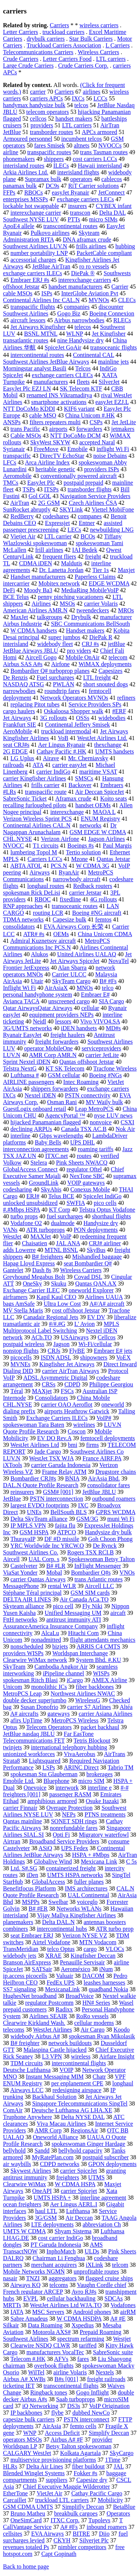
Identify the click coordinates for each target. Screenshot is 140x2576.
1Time (112, 2460)
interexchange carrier (35, 212)
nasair (10, 2278)
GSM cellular (64, 1075)
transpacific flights (32, 307)
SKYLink (71, 509)
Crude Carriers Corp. (83, 65)
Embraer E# (95, 994)
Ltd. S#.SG (23, 1868)
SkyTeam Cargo (71, 981)
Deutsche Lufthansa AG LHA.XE (71, 2110)
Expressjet (57, 523)
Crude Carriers (20, 59)
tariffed (88, 2345)
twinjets (12, 1747)
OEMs (61, 934)
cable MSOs (17, 293)
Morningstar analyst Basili (34, 368)
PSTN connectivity (88, 1095)
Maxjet (126, 570)
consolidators (19, 926)
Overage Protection (69, 1808)
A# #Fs (69, 2527)
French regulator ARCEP (33, 2291)
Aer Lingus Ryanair (61, 745)
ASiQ (45, 1848)
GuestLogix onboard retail (34, 1109)
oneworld (113, 1404)
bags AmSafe (19, 1304)
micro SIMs (103, 219)
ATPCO (66, 1532)
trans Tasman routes (104, 152)
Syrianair (14, 449)
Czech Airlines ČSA (93, 503)
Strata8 (11, 1761)
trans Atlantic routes (99, 1579)
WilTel (36, 2372)
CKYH (61, 2540)
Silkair (11, 2325)
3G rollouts (53, 718)
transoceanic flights (113, 347)
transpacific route (46, 792)
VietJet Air (49, 2493)
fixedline (70, 899)
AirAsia (51, 2426)
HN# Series (96, 2002)
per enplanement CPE (77, 2083)
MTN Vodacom (97, 1942)
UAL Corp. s (43, 1559)
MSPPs (31, 1902)
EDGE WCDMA (109, 583)
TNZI (33, 2278)
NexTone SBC (87, 1176)
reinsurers (22, 1492)
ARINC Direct (81, 1767)
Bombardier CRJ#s (33, 1478)
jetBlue (116, 644)
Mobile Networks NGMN (34, 2271)
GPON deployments (112, 2164)
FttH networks (20, 1619)
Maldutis (71, 563)
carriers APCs (46, 98)
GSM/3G (88, 1519)
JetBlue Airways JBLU (30, 650)
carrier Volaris (101, 603)
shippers (53, 159)
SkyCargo (122, 2453)
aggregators (63, 2278)
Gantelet (13, 1270)
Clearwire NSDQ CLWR (40, 2345)
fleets (83, 382)
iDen (32, 1875)
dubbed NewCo (91, 2412)
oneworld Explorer (91, 1290)
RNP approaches (23, 906)
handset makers (73, 118)
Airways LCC (26, 2090)
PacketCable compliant (104, 253)
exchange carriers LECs (85, 199)
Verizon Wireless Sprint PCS (37, 818)
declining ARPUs (31, 1129)
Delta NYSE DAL (83, 2117)
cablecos (112, 179)
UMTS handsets (114, 751)
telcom (120, 2265)
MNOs (85, 988)
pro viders (79, 650)
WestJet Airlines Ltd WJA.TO (66, 2305)
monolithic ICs (49, 1687)
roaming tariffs (95, 1149)
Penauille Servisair (82, 1962)
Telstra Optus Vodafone (107, 1209)
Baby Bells (48, 1142)
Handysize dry (100, 1223)
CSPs (96, 422)
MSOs (67, 603)
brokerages (100, 1774)
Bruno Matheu (27, 2513)
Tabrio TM (120, 1767)
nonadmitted (46, 1640)
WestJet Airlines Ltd (34, 1445)
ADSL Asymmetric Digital (55, 1377)
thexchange (107, 745)
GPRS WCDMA (115, 1512)
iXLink (94, 2265)
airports (58, 429)
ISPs (46, 293)
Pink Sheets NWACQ (82, 1162)
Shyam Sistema (73, 2231)
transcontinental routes (70, 226)
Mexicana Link (99, 1861)
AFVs (61, 2359)
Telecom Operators (49, 1727)
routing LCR (48, 913)
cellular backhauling (71, 2298)
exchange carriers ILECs (32, 273)
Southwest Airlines (25, 2339)
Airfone (60, 664)
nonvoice (101, 1122)
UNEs (34, 1512)
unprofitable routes (96, 2271)
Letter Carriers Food (67, 59)
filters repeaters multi (55, 422)
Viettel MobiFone (113, 509)
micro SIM (91, 1781)
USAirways (75, 1337)
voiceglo (87, 1902)
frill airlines (49, 550)
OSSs (83, 718)
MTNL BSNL (61, 1250)
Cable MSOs (25, 435)
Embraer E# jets (113, 1351)
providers (42, 125)
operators (81, 179)
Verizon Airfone (60, 839)
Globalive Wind (53, 1861)
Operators (118, 2513)
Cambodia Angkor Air (60, 1666)
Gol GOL (39, 496)
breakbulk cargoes (76, 2513)
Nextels (105, 2372)
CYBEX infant (114, 206)
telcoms (58, 2285)
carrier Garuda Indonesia (60, 1465)
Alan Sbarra (72, 967)
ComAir (12, 2110)
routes (84, 1156)
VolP (65, 1236)
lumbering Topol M (33, 852)
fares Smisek (49, 145)
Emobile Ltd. (18, 1781)
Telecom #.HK (28, 2359)
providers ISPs (101, 469)
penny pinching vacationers (70, 597)
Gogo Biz (68, 313)
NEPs (68, 1814)
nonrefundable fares (74, 1828)
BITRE (81, 2533)
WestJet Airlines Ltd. (102, 738)
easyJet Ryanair (70, 192)
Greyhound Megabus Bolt (34, 1277)
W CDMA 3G (92, 866)
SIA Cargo (111, 1001)
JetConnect (111, 192)
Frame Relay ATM (64, 1472)
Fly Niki (92, 1606)
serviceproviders (101, 1048)
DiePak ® (82, 273)
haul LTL (46, 2211)
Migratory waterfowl (104, 1834)
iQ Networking (40, 2406)
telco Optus (61, 1949)
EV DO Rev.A (54, 1438)
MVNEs (20, 1364)
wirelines (84, 1424)
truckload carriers (63, 32)
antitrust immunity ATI (73, 1619)
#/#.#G (57, 1324)
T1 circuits (46, 845)
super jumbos (64, 637)
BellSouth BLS (68, 1512)
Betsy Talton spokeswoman (78, 2446)
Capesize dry (91, 2480)
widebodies (111, 718)
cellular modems (94, 2023)
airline (10, 152)
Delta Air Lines (44, 2466)
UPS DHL (82, 1142)
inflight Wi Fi (113, 449)
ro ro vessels (94, 266)
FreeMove (46, 449)
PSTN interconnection (56, 1498)
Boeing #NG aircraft (96, 913)
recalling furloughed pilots (34, 805)
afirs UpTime (26, 1720)
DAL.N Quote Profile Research (40, 1485)
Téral (16, 1391)
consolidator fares (108, 1485)
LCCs (100, 98)
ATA (37, 765)
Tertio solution (83, 852)
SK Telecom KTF (81, 388)
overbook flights (54, 2365)
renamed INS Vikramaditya (59, 395)
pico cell (63, 1606)
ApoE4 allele (18, 226)
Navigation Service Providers (95, 496)
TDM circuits (26, 2063)
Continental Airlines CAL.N (37, 825)
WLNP (74, 333)
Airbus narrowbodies (79, 320)
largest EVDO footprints (39, 1505)
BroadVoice (80, 1996)
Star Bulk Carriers (90, 38)
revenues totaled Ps (26, 2547)
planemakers (18, 1922)
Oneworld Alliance (55, 2137)
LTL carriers (110, 59)
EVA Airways (47, 2533)
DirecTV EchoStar (62, 456)
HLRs (10, 2466)
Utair (37, 981)
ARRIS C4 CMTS (98, 1646)
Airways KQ (25, 2285)
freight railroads (106, 2379)
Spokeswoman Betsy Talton (101, 1559)
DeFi (9, 590)
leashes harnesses (104, 1982)
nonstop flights (21, 1351)
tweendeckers (93, 610)
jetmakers (122, 429)
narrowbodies (19, 691)
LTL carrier (58, 536)
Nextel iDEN (40, 1095)
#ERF (119, 711)
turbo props (24, 1216)
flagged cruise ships (109, 2278)
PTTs (74, 219)
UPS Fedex (74, 1848)
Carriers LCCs (45, 859)
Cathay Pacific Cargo (96, 2493)
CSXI (127, 1122)
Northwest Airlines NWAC (83, 1693)
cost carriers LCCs (95, 159)
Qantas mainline (22, 1821)
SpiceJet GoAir (63, 347)
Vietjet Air (22, 536)
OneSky (32, 1283)
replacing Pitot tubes (35, 704)
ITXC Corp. (65, 2520)
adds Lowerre (19, 1250)
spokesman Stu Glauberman (44, 1774)
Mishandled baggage (97, 1256)
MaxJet (19, 617)
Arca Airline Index (47, 462)
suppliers (57, 2480)
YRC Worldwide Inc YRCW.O (47, 1545)
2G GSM (49, 503)
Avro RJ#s (83, 2291)
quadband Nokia (108, 1989)
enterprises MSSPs (25, 199)
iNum (106, 1969)
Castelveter (23, 1566)
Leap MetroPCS (94, 1109)
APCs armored (99, 132)
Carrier (119, 286)
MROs (126, 610)
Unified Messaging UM (73, 1613)
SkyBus (96, 1250)
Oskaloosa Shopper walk (73, 711)
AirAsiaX (56, 988)
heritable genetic (55, 469)
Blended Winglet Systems (34, 2473)
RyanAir (69, 872)
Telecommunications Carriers (38, 52)
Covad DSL (88, 1277)
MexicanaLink (62, 1989)
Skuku (58, 1283)
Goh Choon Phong (110, 1539)
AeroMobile (17, 731)
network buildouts (70, 2043)
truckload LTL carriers (62, 2500)
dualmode (62, 1223)
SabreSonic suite (113, 2352)
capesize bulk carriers (29, 2419)
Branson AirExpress (27, 1962)
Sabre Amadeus (29, 2318)
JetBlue (12, 1498)
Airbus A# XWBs (24, 2379)
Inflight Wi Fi (19, 988)
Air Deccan (79, 2218)
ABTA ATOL (26, 866)
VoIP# (103, 1418)
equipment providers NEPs (61, 1015)
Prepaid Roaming (100, 2332)
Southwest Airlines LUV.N (35, 246)
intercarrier (16, 583)
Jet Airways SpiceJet (74, 961)
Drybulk (81, 617)
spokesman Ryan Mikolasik (102, 2036)
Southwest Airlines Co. (30, 1552)
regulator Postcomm (49, 2002)
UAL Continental (88, 1895)
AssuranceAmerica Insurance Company (50, 1626)
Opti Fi (61, 1834)
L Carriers (118, 45)
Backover (80, 785)
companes (90, 516)
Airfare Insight (116, 2056)
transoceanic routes (75, 906)
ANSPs (12, 422)
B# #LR (55, 1566)
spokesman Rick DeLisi (31, 892)
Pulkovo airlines (50, 233)
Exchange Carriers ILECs (56, 1418)
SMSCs (84, 778)
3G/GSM (46, 2218)
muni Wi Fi (120, 1519)
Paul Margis (117, 845)
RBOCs (33, 192)
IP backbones (26, 2412)
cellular (90, 1008)
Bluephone (56, 1781)
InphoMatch (60, 2251)
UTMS (96, 2177)
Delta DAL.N (58, 1922)
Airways (39, 872)
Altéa (126, 1707)
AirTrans (114, 1754)
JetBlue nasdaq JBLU (29, 1734)
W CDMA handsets (33, 630)
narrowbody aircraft (76, 879)
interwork (66, 1787)
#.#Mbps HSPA (21, 1209)
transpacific (17, 456)
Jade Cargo (47, 1451)
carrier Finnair (20, 1808)
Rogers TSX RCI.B (90, 1552)
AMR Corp (47, 2130)
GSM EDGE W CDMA (97, 832)
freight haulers (67, 1035)
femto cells (83, 2426)
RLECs (122, 320)
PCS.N (59, 866)
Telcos (83, 368)
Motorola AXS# (51, 2332)
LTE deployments (52, 2224)
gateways (58, 1713)
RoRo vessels (92, 2016)
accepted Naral (97, 442)
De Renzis (15, 677)
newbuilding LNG (112, 529)
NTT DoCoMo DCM (75, 435)
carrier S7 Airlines (89, 1707)
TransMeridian (20, 1949)
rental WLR (62, 1586)
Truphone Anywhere (27, 2117)
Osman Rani (62, 1102)
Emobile (77, 449)
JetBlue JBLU (99, 1492)
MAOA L (104, 812)
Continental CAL (93, 355)
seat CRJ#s (16, 745)
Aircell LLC (99, 1586)
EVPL (30, 2298)
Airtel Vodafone (51, 1942)
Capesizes (110, 671)
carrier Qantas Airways (38, 1579)
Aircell (11, 1559)
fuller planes (89, 1882)
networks (91, 825)
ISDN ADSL (56, 1357)
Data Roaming (45, 2325)
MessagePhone (21, 1586)
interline (20, 1135)
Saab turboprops (75, 2399)
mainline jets (113, 361)
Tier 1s (100, 570)
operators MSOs (22, 2439)
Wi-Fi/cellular (95, 1344)
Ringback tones (48, 2392)
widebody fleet (55, 644)
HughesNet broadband (30, 1996)
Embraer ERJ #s (29, 280)
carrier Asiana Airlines (106, 1713)
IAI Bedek (84, 550)
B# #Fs (108, 981)
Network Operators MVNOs (74, 698)
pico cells (105, 1203)
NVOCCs (110, 145)
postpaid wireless (23, 1344)
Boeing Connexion (111, 313)
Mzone (79, 859)
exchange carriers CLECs (62, 375)
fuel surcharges (65, 1216)
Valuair (64, 1976)
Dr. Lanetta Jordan (61, 570)
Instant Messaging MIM (55, 2076)
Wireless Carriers (98, 52)
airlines (91, 91)
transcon (80, 212)
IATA (16, 2312)
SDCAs (114, 2298)
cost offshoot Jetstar (76, 1310)
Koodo (121, 2029)
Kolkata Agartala (80, 2453)
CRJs (54, 1351)
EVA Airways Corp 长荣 (73, 926)
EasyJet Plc (41, 482)
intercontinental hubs (62, 1929)
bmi (72, 1445)
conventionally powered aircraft (78, 476)
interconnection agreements (36, 1149)
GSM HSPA (33, 1532)
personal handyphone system (37, 994)
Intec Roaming (81, 1082)
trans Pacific (25, 429)
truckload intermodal (66, 731)
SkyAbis (51, 1189)
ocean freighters (22, 2204)
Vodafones (123, 2305)
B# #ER (37, 1908)
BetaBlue (124, 2507)
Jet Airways (17, 718)
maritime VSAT (98, 771)
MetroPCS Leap (22, 1693)
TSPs (28, 489)
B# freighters (47, 1256)
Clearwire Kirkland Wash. (34, 2023)
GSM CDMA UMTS (28, 2507)
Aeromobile (17, 476)
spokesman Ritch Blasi (30, 1680)
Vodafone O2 (26, 1223)
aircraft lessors (28, 320)
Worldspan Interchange (80, 1653)
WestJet (12, 1236)
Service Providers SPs (95, 704)
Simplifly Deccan (83, 2507)
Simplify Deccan (109, 2433)
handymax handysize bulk (34, 105)
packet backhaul (100, 1727)
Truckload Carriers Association (64, 45)
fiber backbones (95, 1687)
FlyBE (77, 1351)
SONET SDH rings (74, 1821)
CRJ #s (90, 644)
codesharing (17, 1189)
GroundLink (43, 1183)
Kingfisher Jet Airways (66, 1364)
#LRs (9, 792)
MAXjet (42, 1391)
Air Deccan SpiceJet (99, 792)
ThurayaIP (22, 1539)
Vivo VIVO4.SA (100, 1021)
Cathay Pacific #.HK (61, 751)
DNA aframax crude (87, 239)
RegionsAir (84, 2130)
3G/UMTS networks (27, 1028)
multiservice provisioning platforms (53, 2460)
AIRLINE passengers (28, 1082)
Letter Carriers (20, 32)
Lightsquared (44, 1761)
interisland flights (78, 172)
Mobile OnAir (83, 657)
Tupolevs (99, 2520)
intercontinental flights (79, 2063)
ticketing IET (19, 2386)
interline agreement (103, 2197)
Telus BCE (61, 1196)
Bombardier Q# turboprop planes (50, 671)
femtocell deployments (107, 1438)
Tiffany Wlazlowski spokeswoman (62, 539)
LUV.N (11, 1055)
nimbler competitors (82, 2547)
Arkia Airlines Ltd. (25, 172)
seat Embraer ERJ (31, 1935)
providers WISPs (23, 1653)
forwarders (89, 429)
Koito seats (113, 798)
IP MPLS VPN (28, 1525)
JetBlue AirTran (51, 266)
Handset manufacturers (38, 577)
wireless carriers (99, 25)
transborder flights (90, 489)
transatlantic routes (25, 340)
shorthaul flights (111, 1216)
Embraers (111, 785)
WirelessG (87, 1700)
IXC (83, 1505)
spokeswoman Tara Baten (33, 1424)
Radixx (64, 2009)
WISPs (101, 1673)
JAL (118, 2466)
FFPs (9, 192)
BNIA (72, 1478)
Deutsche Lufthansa (27, 2070)
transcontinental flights (71, 2386)
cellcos (38, 118)
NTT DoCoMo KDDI (29, 408)
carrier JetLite (102, 1055)
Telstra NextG (20, 1068)
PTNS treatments (104, 1814)
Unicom (12, 1687)
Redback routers (92, 886)
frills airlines (91, 246)
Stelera (39, 1162)
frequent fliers (59, 556)
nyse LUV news (113, 1115)
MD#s (113, 1028)
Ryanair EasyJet (22, 1035)
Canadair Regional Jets (50, 1317)
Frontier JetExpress (26, 967)
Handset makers (85, 630)
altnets (82, 145)
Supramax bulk (43, 179)
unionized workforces (29, 1754)
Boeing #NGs (105, 1075)
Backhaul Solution (54, 2097)
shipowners (94, 1357)
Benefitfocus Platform (29, 1888)
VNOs (127, 1572)
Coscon (76, 1431)
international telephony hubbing (69, 1747)
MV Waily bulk (104, 1102)
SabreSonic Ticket (25, 798)
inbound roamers (107, 2527)
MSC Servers (48, 2312)
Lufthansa (78, 2211)
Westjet (122, 2339)
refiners (126, 698)
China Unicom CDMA (105, 934)
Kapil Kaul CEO (57, 1297)
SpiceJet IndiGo (102, 1196)
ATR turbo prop (114, 1929)
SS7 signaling (19, 1989)
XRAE (53, 1955)
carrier (38, 91)
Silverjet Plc (94, 2540)
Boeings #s (81, 845)
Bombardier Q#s (91, 1572)
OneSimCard (26, 2520)
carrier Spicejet (79, 2191)
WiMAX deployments (104, 664)
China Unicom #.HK (90, 415)
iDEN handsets (79, 1028)
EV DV (96, 1317)
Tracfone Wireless (115, 1068)
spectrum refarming (80, 2339)
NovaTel (118, 961)
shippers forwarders (54, 1088)
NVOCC (13, 845)
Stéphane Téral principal (32, 1593)
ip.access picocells (25, 1976)
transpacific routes (49, 152)
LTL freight (97, 677)
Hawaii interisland (100, 165)
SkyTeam (14, 1666)
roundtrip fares (62, 691)
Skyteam (88, 233)
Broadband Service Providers (64, 1841)
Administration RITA (28, 239)
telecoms (13, 2029)
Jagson (61, 1344)
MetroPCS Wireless (75, 1720)
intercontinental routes (37, 355)
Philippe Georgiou (111, 1384)
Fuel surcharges (55, 677)
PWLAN (63, 684)
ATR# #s (33, 934)
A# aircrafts (24, 1713)
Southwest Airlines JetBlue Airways (46, 361)
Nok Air (125, 1129)
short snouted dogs (105, 684)
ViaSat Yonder (20, 1572)
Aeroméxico (75, 1969)
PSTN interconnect (86, 2419)
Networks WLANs (79, 1908)
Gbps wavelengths (61, 1135)
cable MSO (42, 415)
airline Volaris (70, 2372)
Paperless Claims (95, 577)
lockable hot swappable (31, 206)
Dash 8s (41, 1270)
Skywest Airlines (30, 2171)
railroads (13, 765)
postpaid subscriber (106, 2157)
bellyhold (14, 2150)
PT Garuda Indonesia (56, 2244)
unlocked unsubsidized (30, 1203)
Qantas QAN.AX (95, 1283)
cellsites (12, 2533)
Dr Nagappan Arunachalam (59, 828)
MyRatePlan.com (53, 2157)
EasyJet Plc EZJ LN (27, 388)
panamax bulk (20, 186)
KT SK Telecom (65, 1068)
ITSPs (51, 489)
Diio (104, 2533)
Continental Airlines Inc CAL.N (41, 300)
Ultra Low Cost (62, 1304)
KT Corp (59, 1209)
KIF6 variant (79, 408)
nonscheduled (26, 1646)
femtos (103, 919)
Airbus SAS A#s (23, 664)
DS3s (73, 2406)
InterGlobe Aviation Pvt (89, 293)
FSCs (67, 1391)
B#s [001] (66, 2379)
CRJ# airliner (105, 1243)
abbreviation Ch (102, 2224)
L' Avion (84, 1324)
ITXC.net (56, 1156)
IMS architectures (86, 1888)
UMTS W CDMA (24, 2231)
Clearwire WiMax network (35, 1660)
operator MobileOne (48, 1048)
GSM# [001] (58, 1492)
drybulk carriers (46, 38)
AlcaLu (50, 1633)
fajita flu (65, 1525)
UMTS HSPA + (52, 2197)
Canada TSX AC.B (84, 1129)
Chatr (99, 2076)
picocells (21, 1357)
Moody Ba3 (38, 590)
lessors (63, 1021)
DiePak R (100, 637)
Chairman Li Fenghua (58, 2258)
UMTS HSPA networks (75, 1875)
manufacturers (51, 382)
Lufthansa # (24, 1075)
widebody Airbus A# (35, 2036)
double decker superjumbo (34, 1700)
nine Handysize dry (80, 340)
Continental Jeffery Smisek (77, 724)
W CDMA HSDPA (79, 2318)
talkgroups (49, 617)
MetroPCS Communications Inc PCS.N (56, 944)
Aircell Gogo (41, 657)
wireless (80, 2056)
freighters (67, 2177)
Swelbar (58, 1902)
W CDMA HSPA (75, 2184)
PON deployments (96, 1230)
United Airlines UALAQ (86, 954)
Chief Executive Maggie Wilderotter (66, 2486)
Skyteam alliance (23, 1606)
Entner (87, 523)
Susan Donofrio (39, 1707)
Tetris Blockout (92, 1740)
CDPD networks (59, 2164)
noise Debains (110, 456)
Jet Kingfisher (108, 333)
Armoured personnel (27, 139)
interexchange (67, 812)
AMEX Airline (109, 1680)
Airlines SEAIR (48, 2016)
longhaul (122, 2083)
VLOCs (115, 1949)
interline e (100, 1787)
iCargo (75, 1680)
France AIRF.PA (102, 1458)
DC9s (52, 186)
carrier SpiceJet (78, 2171)
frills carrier (45, 785)
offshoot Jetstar (21, 286)
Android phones (92, 2312)
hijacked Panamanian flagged (45, 1122)
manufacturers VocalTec (55, 2352)
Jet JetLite (124, 422)
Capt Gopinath (59, 2554)
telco (107, 988)
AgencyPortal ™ (65, 1115)
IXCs (78, 98)
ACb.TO (41, 1337)
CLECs (127, 300)
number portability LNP (39, 253)
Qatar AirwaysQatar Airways (37, 1008)
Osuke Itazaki (102, 1801)
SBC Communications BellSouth (90, 624)
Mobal (54, 1572)
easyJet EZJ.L (112, 402)
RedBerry (22, 516)
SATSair (42, 1969)
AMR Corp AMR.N (53, 1055)
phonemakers (19, 159)
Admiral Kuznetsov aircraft (43, 941)
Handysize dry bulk (108, 1532)
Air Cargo (93, 2029)
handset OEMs (93, 805)
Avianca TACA (21, 1001)
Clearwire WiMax (24, 2184)
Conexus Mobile (90, 1189)
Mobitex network (59, 583)
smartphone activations (59, 402)
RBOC (42, 899)
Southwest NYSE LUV (31, 219)
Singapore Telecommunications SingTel (79, 2103)
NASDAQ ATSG (23, 684)
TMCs (10, 482)
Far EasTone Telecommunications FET (48, 1737)
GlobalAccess (48, 1882)
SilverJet (109, 382)
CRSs (48, 1384)
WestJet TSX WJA (51, 1458)
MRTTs (12, 2305)
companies (77, 307)
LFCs (9, 462)
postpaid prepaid (83, 482)
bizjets (60, 1646)
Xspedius (83, 2325)
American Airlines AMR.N (35, 610)
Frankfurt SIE (19, 724)
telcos (81, 105)
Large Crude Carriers (28, 65)
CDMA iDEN (35, 563)
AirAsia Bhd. (104, 1478)
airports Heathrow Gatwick (76, 1411)
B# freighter (25, 2043)
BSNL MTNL (40, 333)
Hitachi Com (83, 1633)
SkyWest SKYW (50, 442)
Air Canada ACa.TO (84, 1599)
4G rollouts (103, 899)
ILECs (61, 165)
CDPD (72, 1384)
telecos (83, 327)
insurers (77, 206)
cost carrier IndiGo (60, 2238)
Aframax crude (73, 798)
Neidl (39, 1021)
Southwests (117, 273)
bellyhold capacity (80, 2150)
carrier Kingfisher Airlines (34, 778)
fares (83, 2359)
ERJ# (33, 1196)
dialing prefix (19, 1411)
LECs (74, 529)
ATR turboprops (45, 1230)
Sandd (41, 2150)
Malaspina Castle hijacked (55, 2050)
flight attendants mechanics (103, 1640)
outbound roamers (114, 1498)
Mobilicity (110, 2500)
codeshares (56, 516)
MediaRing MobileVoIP (89, 590)
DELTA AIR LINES (27, 1599)
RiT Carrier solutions (93, 186)
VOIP (66, 2070)
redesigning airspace (76, 2090)
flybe (57, 2412)
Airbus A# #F (67, 2439)
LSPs (49, 1767)
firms (92, 1445)
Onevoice (35, 1787)
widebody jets (19, 1955)
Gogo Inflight (92, 2392)
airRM (128, 2312)
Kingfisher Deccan (93, 1955)
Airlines (41, 603)
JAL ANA (68, 1243)
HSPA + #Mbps (90, 1855)
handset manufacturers (75, 286)
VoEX (123, 1357)
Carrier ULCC (69, 974)
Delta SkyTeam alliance (39, 1519)
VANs (10, 1230)
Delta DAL (112, 212)
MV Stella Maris (23, 1310)
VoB (63, 738)
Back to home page (26, 2566)
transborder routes (51, 132)
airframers (15, 1297)
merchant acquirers (54, 2265)
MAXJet (40, 1236)
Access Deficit (62, 2433)
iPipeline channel (63, 1673)
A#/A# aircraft (107, 1304)
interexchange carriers (84, 280)
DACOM (93, 1976)
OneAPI (42, 2191)
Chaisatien (34, 1243)
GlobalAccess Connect (30, 1169)
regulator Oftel (84, 1169)
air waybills (17, 2164)
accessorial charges (33, 260)
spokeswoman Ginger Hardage (88, 2144)
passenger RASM (70, 1794)
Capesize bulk (69, 919)
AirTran (19, 503)
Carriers (59, 25)
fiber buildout (88, 2466)
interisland (15, 644)
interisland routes (23, 165)
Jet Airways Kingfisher (38, 327)
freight (93, 556)
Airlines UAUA (104, 1297)
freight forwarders (56, 1041)
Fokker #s (85, 2473)
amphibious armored (52, 1801)
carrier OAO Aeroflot (67, 1404)
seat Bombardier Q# (88, 1263)
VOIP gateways (86, 1183)
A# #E (117, 2318)
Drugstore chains (115, 1472)
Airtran (11, 1841)
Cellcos (107, 1337)
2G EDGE (15, 751)
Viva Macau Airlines (61, 2123)
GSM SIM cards (90, 1593)
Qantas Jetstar (113, 859)
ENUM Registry (100, 818)
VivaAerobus (79, 1754)
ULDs (92, 2251)
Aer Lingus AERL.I (73, 2204)
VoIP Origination (109, 2406)
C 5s (131, 1861)
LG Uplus (22, 758)
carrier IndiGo (53, 771)
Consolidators (51, 1398)
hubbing (125, 246)
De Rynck (105, 1545)
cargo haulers (19, 711)
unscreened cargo (69, 1001)
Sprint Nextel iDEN (26, 1062)
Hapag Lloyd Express (29, 1263)
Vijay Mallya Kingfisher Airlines (76, 1915)
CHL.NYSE (17, 839)
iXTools (12, 1465)
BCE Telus (16, 597)
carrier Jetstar (85, 892)
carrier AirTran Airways (70, 1371)
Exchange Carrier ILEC (31, 1290)
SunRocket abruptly (27, 509)
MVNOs (98, 300)
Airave (51, 758)
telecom (118, 657)
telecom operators (47, 112)
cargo (90, 1949)
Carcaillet (14, 2500)
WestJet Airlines (52, 2029)
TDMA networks (23, 919)
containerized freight (71, 1868)
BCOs (88, 536)
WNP (29, 2433)
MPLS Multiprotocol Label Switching (61, 1327)
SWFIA (75, 1203)
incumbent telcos (81, 139)
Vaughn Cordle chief (101, 2285)
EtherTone (15, 2493)
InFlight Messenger (97, 1566)
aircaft (118, 1613)
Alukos (39, 954)
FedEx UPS (61, 1982)
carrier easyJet (69, 765)
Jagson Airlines (106, 839)
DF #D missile (61, 1539)
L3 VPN (52, 2056)
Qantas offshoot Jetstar (86, 1062)
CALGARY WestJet (27, 2453)
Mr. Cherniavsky (88, 758)
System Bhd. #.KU (98, 1660)
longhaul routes (45, 886)
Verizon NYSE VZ (84, 1935)
